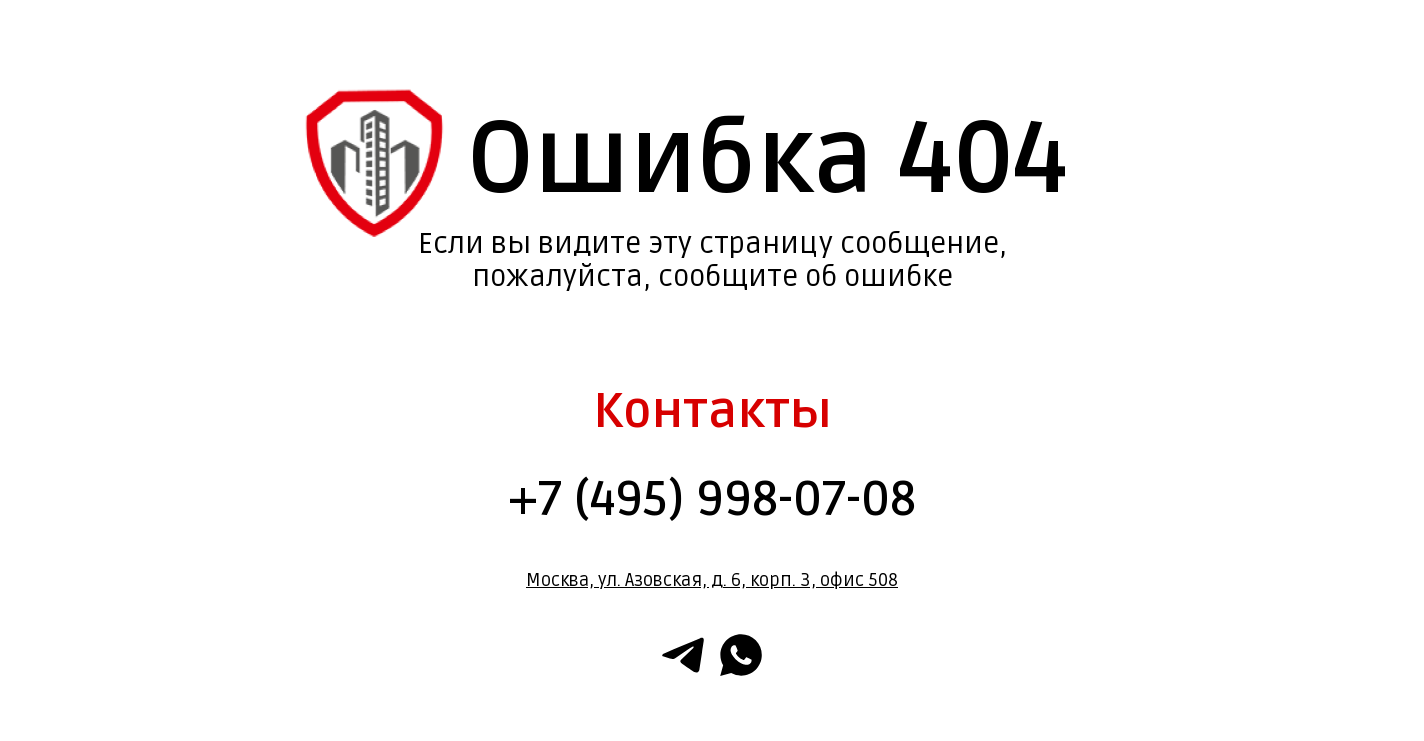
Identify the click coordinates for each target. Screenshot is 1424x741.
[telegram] (683, 655)
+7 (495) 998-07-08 (712, 500)
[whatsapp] (741, 655)
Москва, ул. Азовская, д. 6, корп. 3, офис (695, 580)
